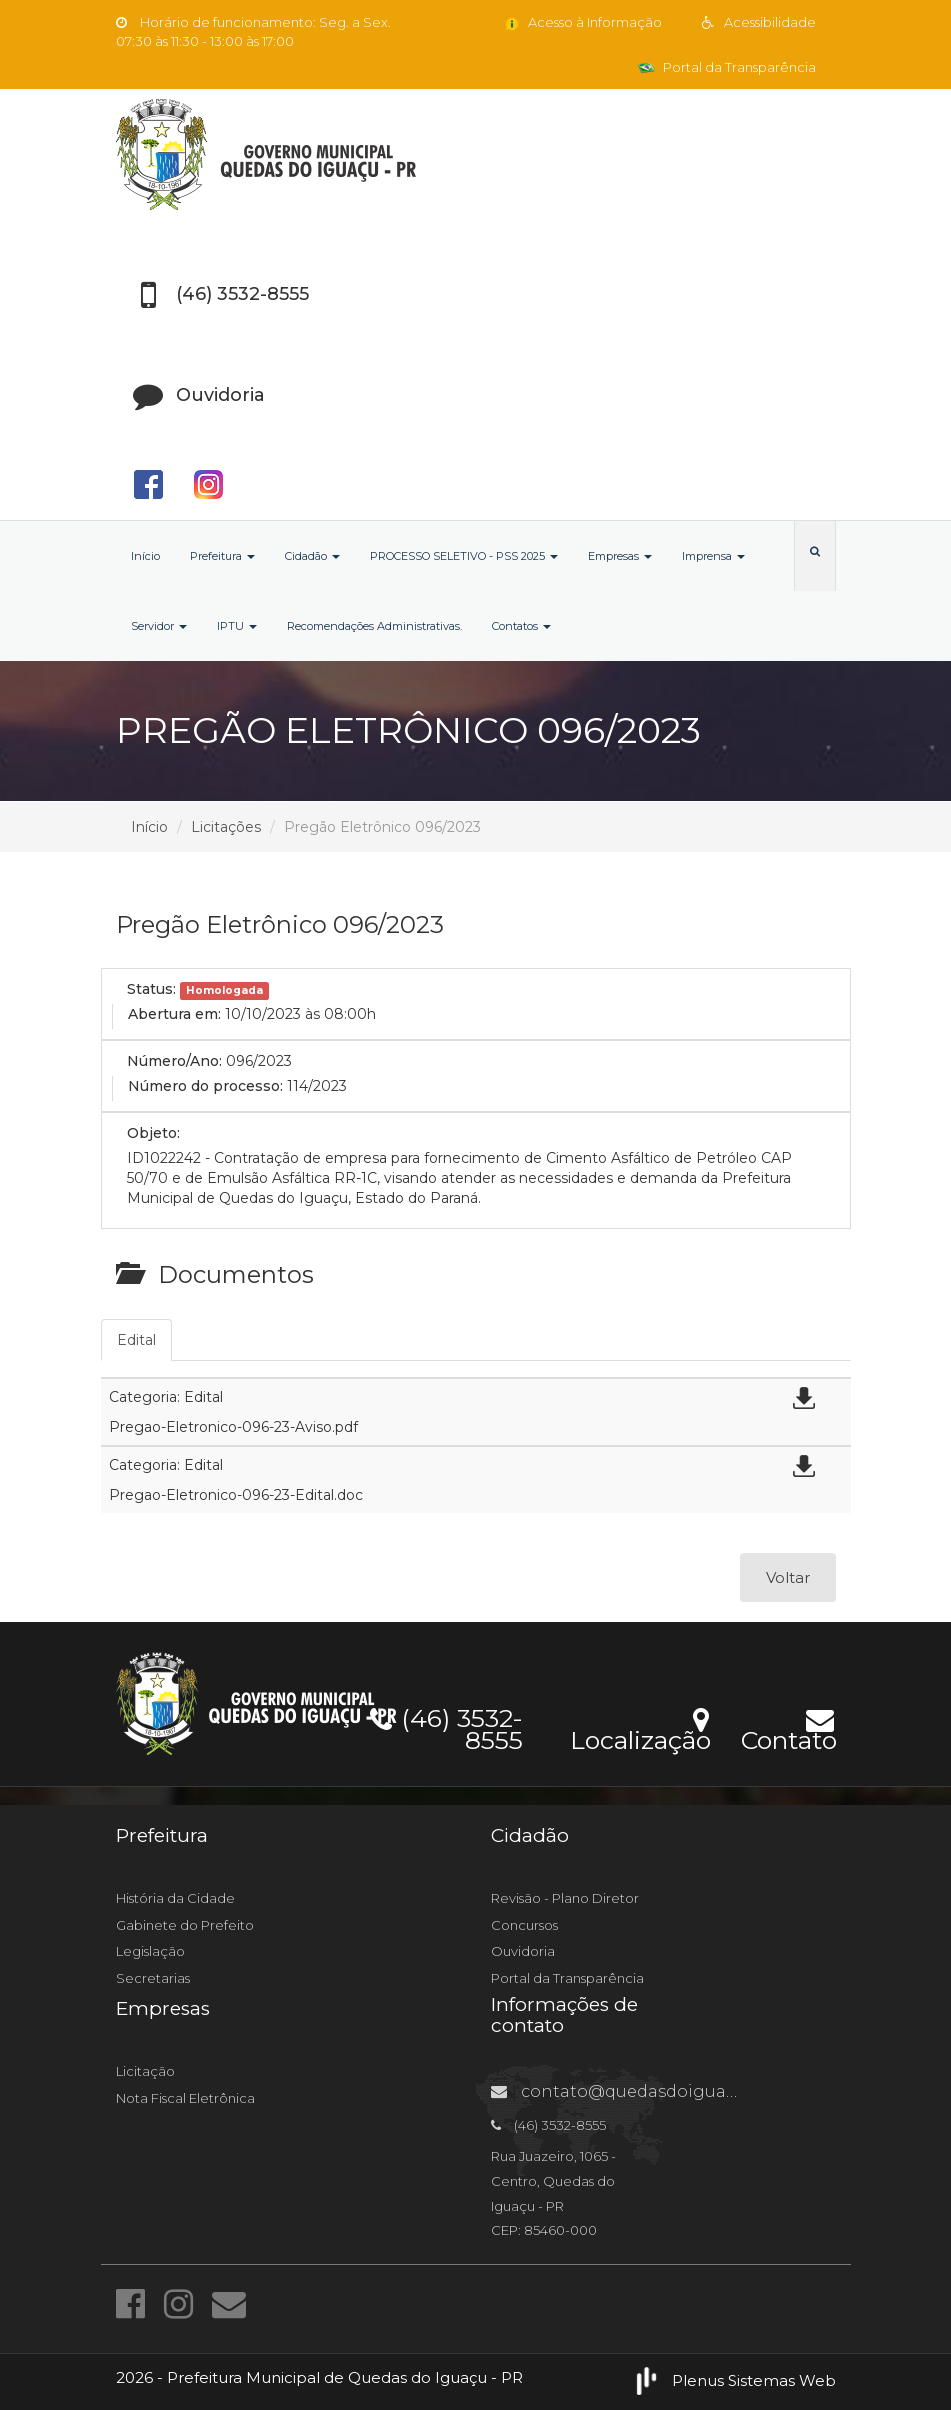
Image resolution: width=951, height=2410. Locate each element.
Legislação (150, 1951)
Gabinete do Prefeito (185, 1925)
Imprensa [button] (713, 556)
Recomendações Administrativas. (374, 626)
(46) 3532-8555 (446, 1726)
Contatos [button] (521, 626)
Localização (640, 1727)
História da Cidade (175, 1898)
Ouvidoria (523, 1951)
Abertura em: (174, 1014)
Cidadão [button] (312, 556)
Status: (151, 989)
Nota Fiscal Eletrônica (185, 2098)
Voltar (788, 1577)
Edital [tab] (136, 1340)
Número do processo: (205, 1086)
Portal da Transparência (727, 67)
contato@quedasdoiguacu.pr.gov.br (657, 2091)
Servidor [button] (159, 626)
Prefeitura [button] (222, 556)
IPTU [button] (237, 626)
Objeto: (153, 1133)
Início (145, 556)
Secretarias (153, 1978)
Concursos (524, 1925)
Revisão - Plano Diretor (565, 1898)
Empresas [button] (620, 556)
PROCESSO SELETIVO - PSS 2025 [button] (464, 556)
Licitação (145, 2071)
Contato (788, 1727)
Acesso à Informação (582, 22)
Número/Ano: (174, 1061)
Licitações (226, 827)
